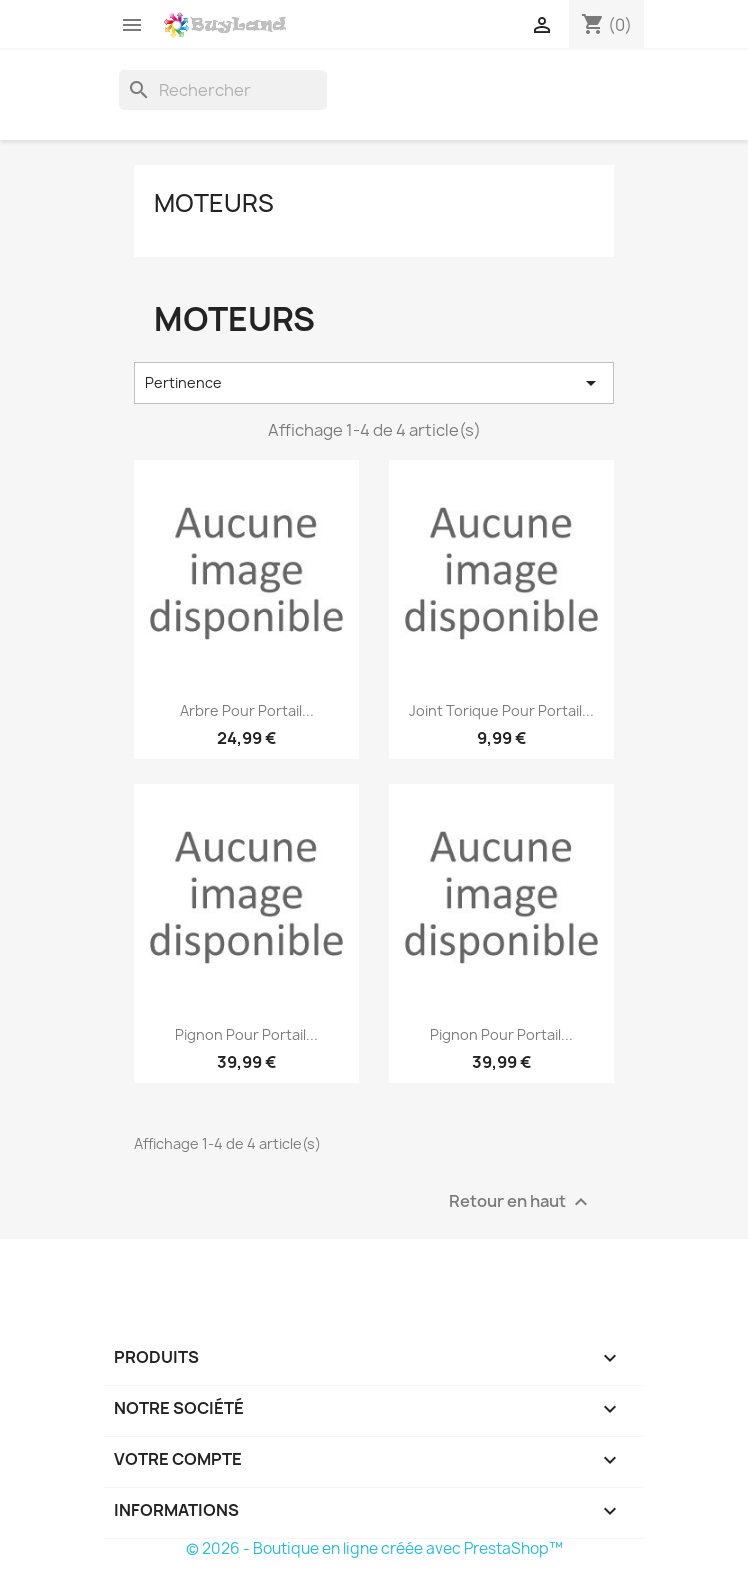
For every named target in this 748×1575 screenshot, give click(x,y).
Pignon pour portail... (246, 1034)
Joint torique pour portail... (501, 710)
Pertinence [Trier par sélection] (374, 383)
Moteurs (214, 203)
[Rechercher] (223, 90)
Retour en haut (521, 1201)
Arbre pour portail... (247, 710)
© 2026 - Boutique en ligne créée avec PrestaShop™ (374, 1548)
